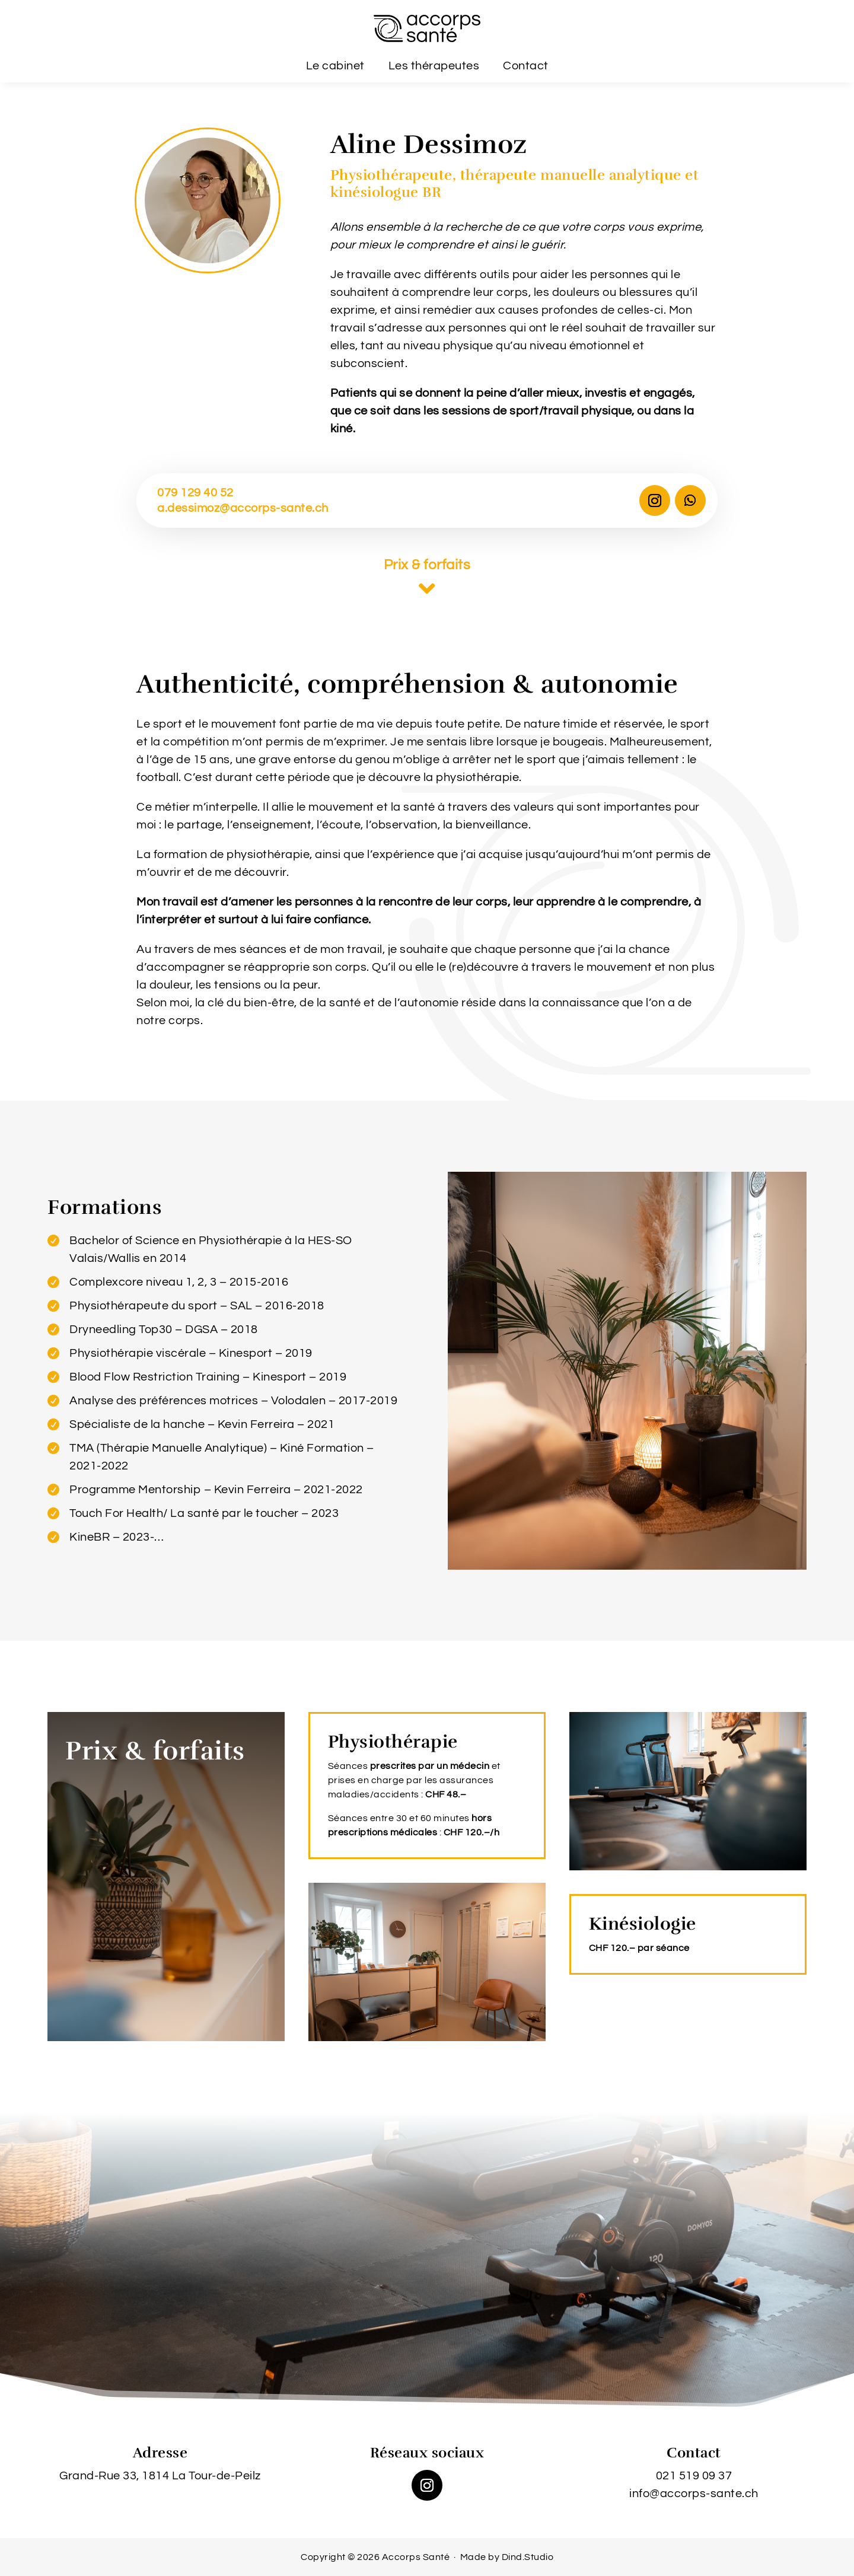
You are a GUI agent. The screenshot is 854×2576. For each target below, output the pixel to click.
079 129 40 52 (195, 493)
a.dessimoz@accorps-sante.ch (243, 508)
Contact (526, 66)
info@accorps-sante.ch (694, 2494)
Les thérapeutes (434, 66)
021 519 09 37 (694, 2476)
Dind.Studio (528, 2557)
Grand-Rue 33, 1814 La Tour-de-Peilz (160, 2476)
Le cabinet (335, 66)
